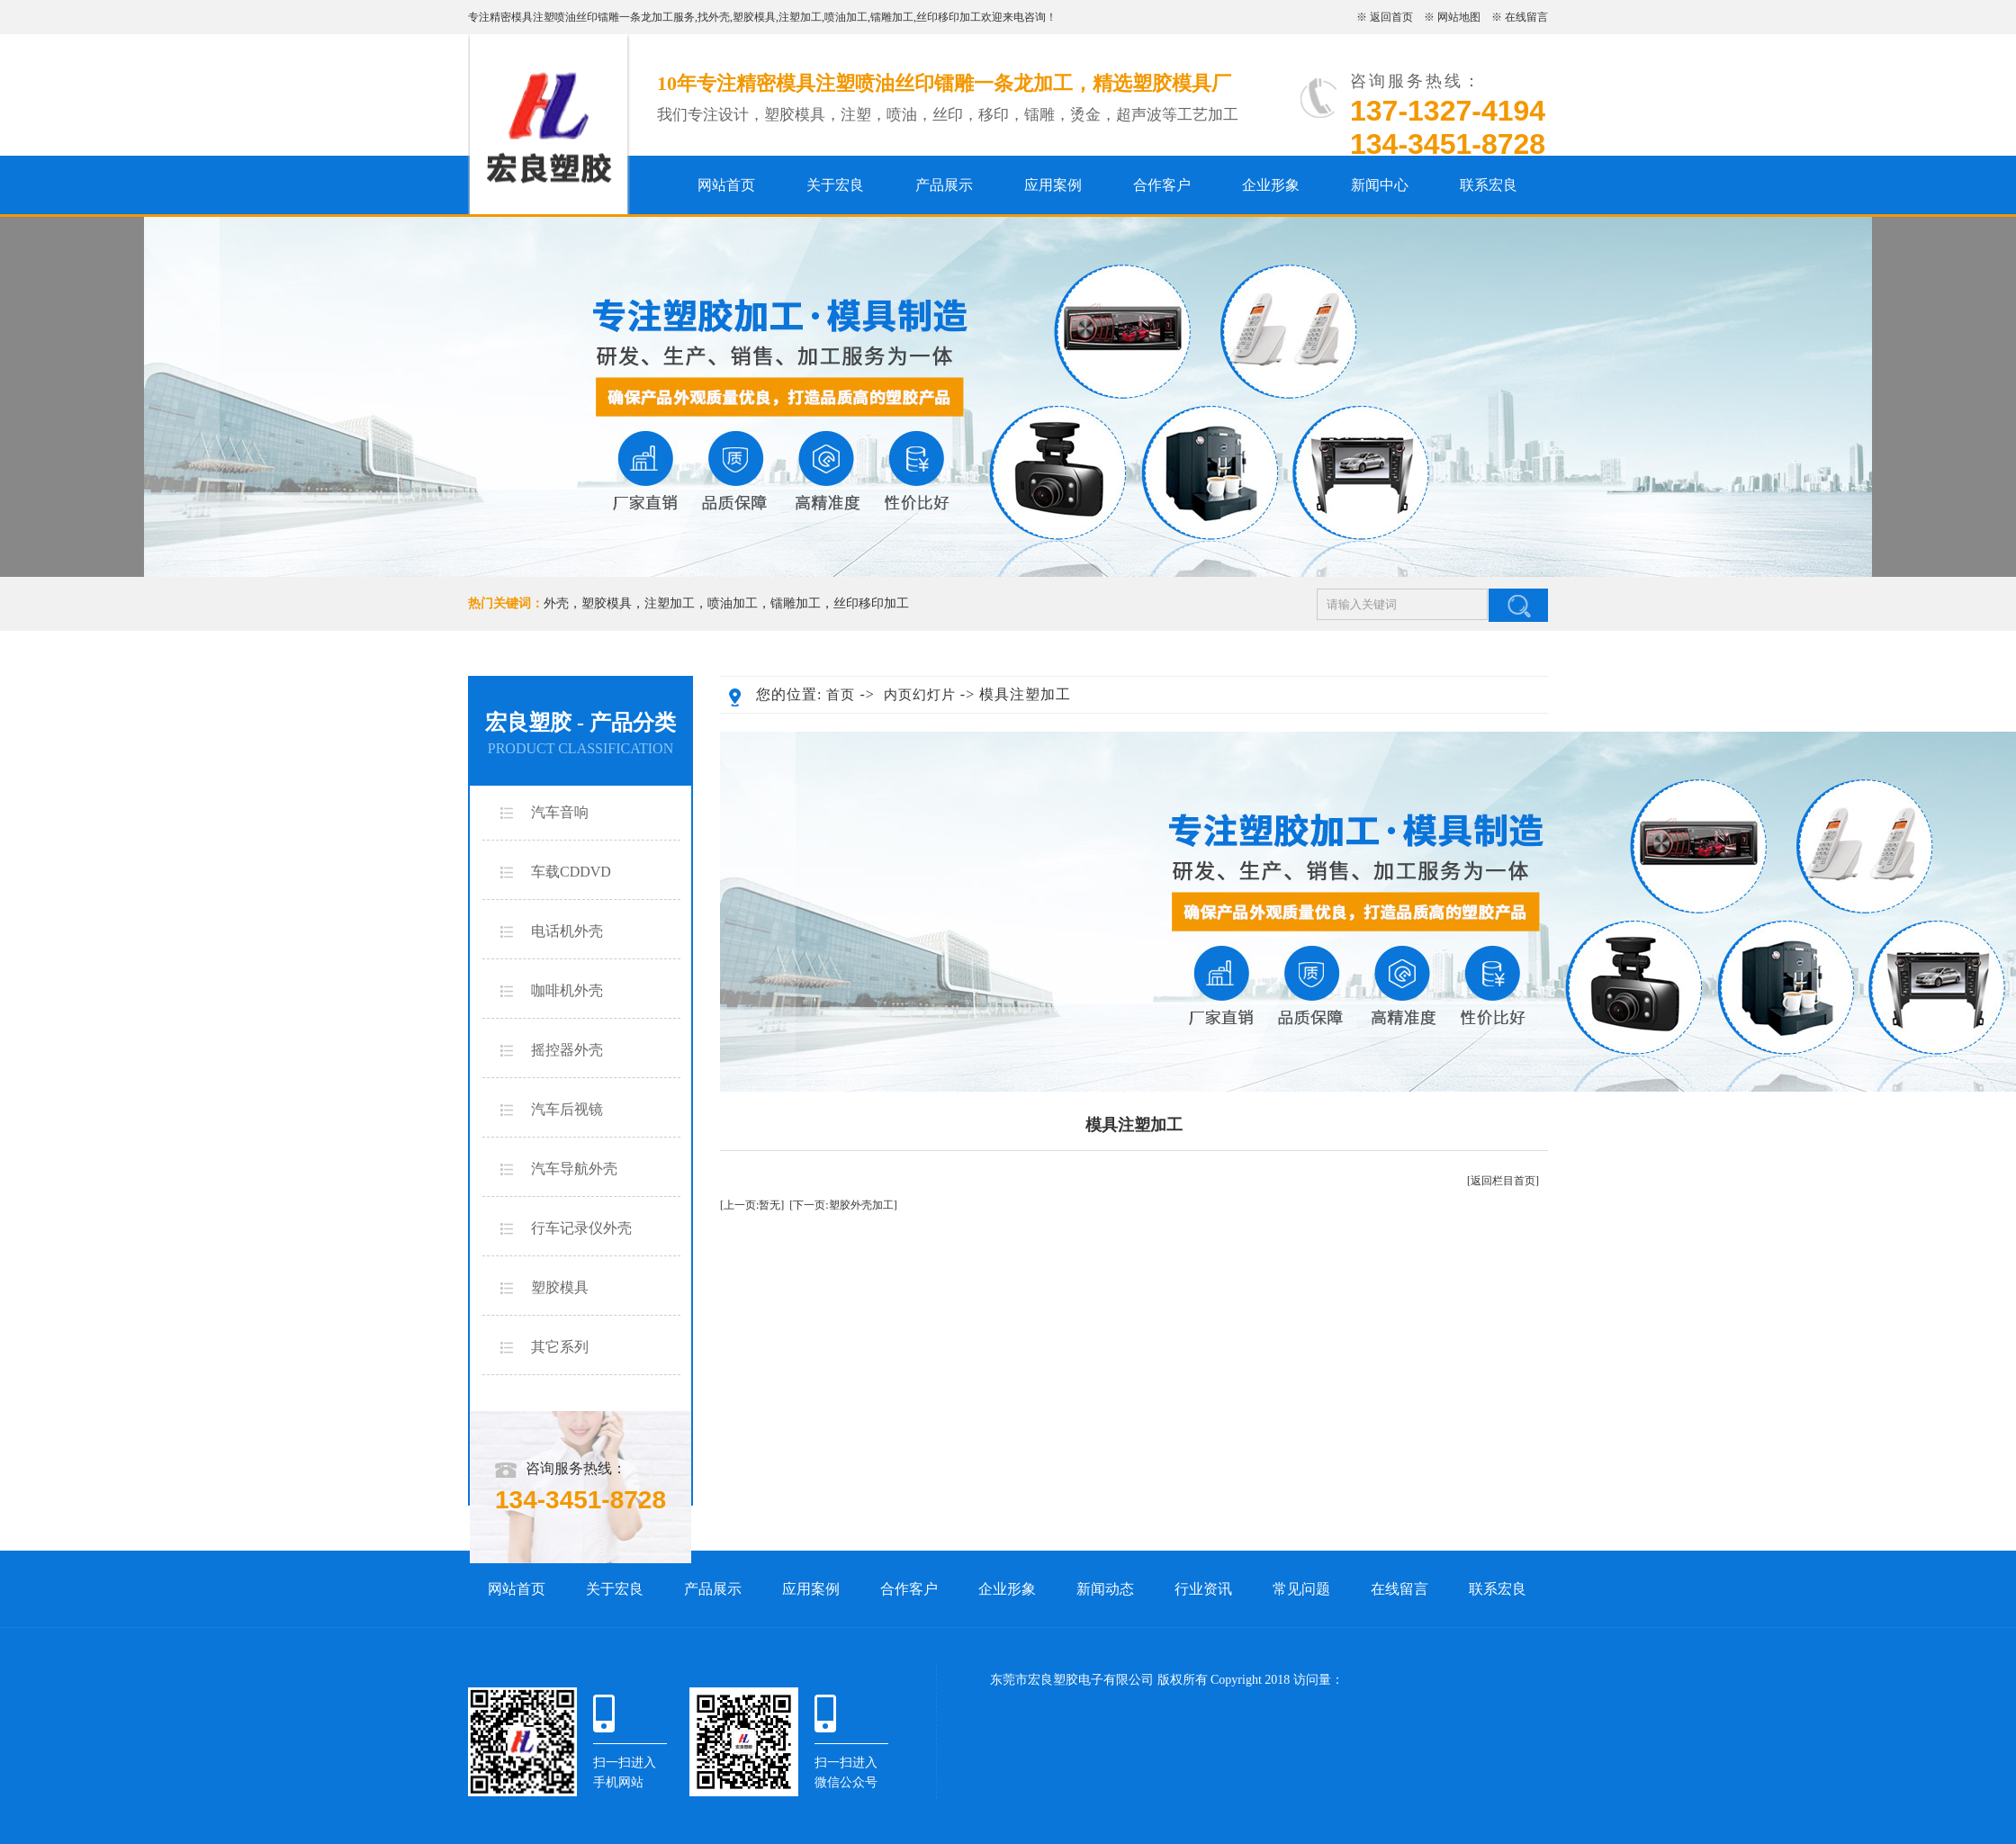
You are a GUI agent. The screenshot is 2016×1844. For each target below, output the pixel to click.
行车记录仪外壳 (581, 1228)
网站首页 (726, 185)
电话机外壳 (567, 931)
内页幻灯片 (920, 695)
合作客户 (1162, 185)
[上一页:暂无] (752, 1205)
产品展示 (944, 185)
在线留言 (1526, 17)
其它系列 (560, 1346)
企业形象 (1271, 185)
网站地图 (1458, 17)
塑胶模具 (754, 17)
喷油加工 (846, 17)
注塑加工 (800, 17)
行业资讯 (1203, 1589)
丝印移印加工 (948, 17)
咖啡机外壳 (567, 990)
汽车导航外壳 (574, 1168)
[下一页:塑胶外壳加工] (842, 1205)
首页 (840, 695)
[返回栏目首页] (1503, 1180)
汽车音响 (560, 812)
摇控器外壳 (567, 1049)
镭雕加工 (892, 17)
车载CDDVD (571, 871)
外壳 (719, 17)
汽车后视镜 (567, 1109)
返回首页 (1391, 17)
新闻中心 (1379, 185)
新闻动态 (1105, 1589)
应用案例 (1053, 185)
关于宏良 (835, 185)
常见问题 (1301, 1589)
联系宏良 (1488, 185)
